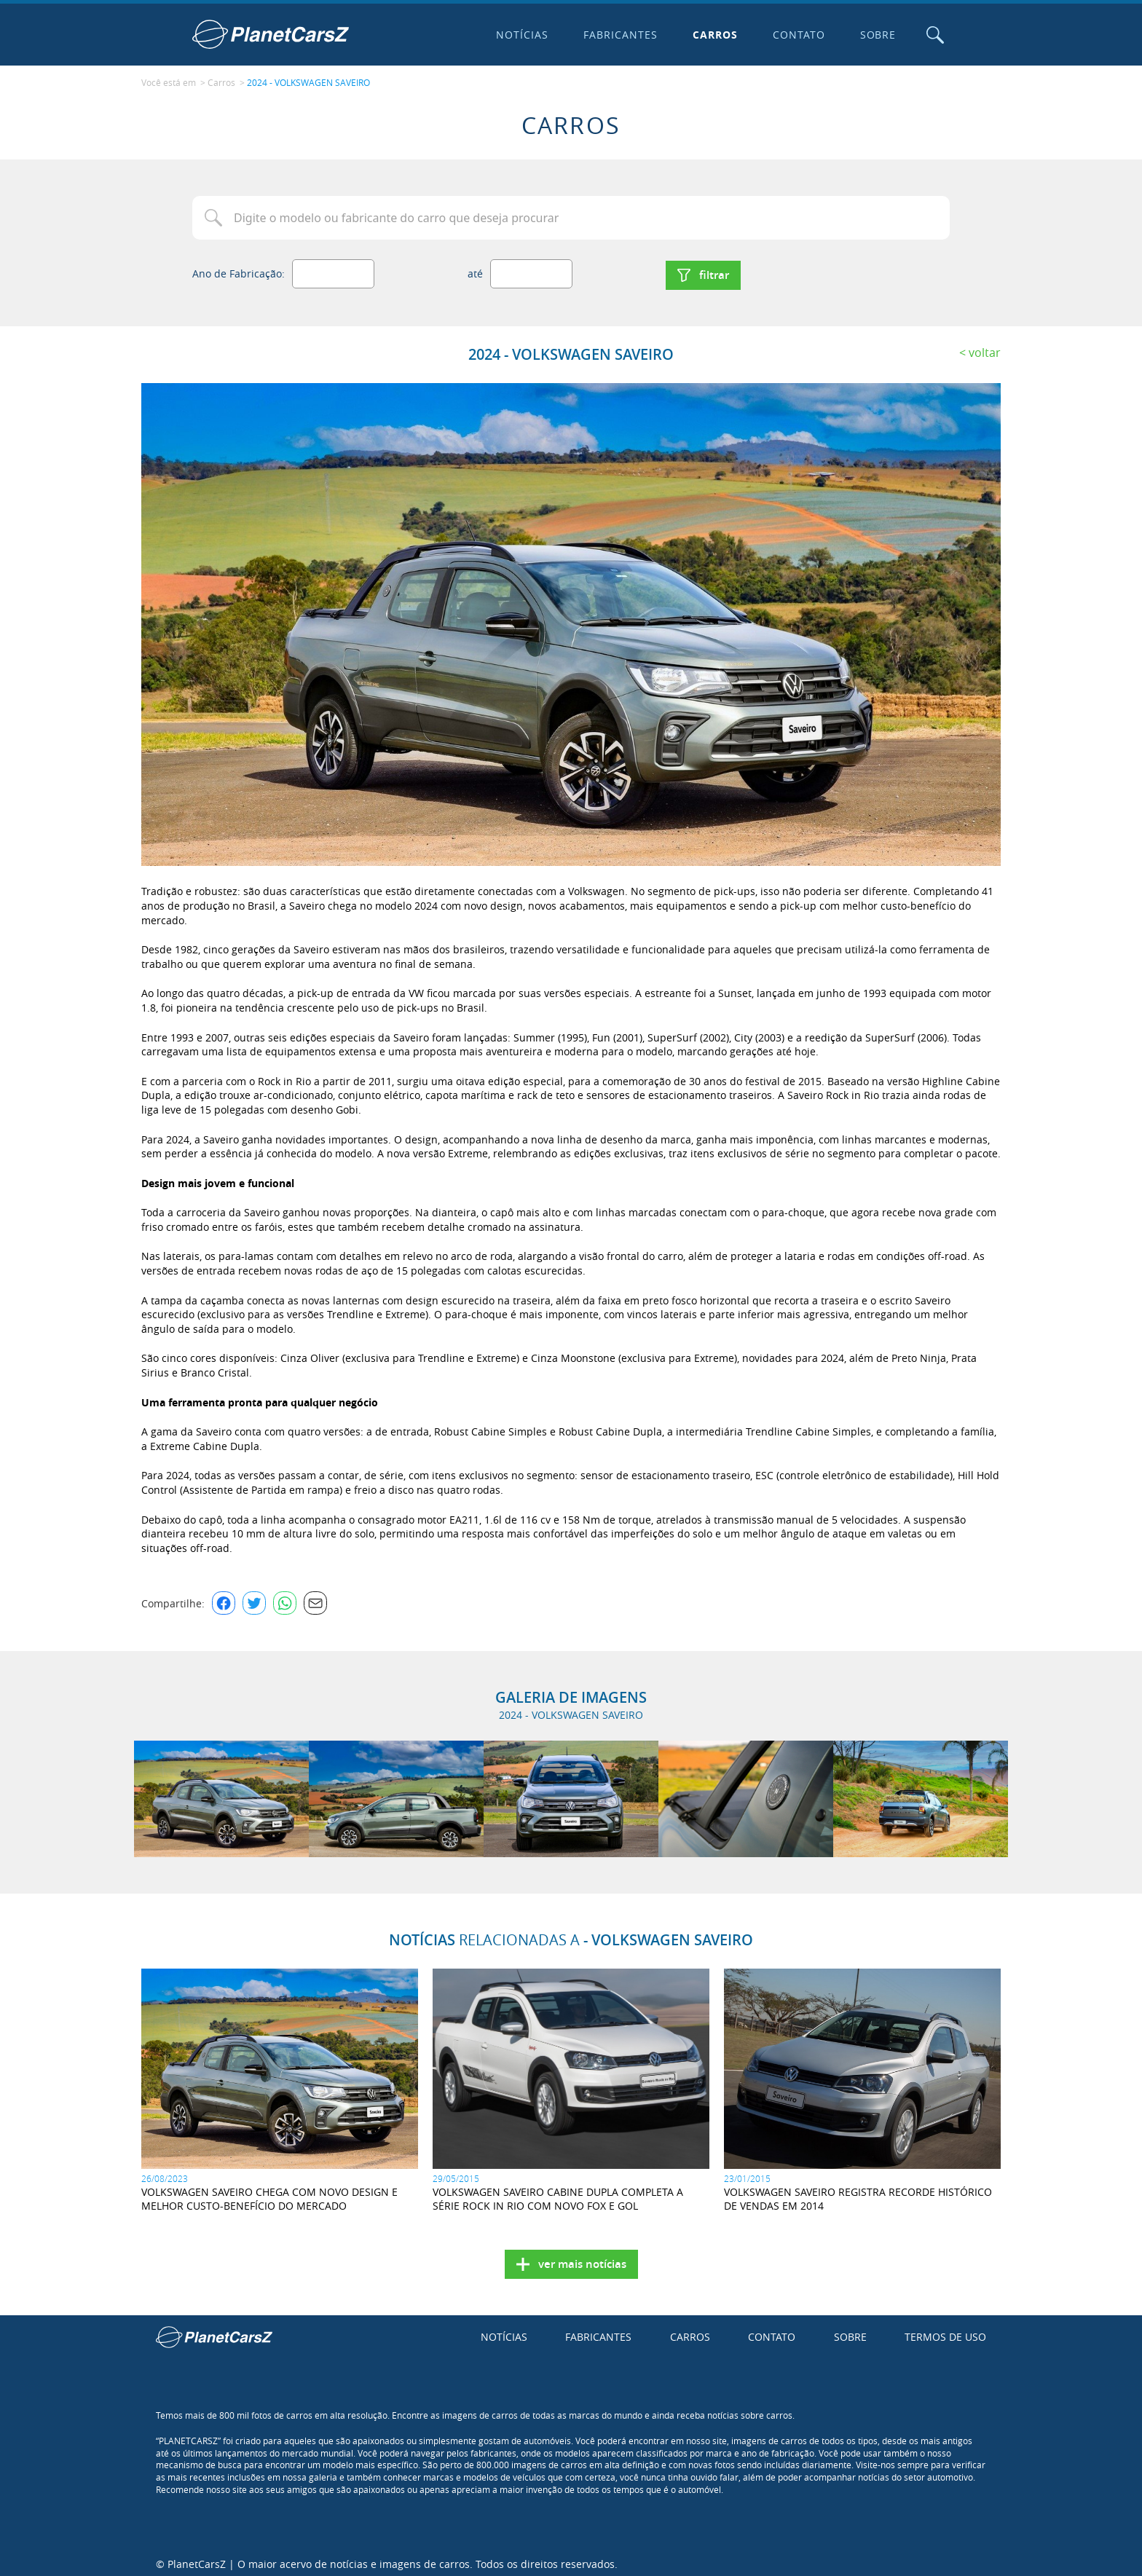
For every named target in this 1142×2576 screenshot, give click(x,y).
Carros (711, 35)
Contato (795, 35)
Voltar (985, 346)
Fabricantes (617, 35)
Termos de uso (945, 2331)
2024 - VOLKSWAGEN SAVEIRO (308, 81)
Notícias (519, 35)
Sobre (874, 35)
